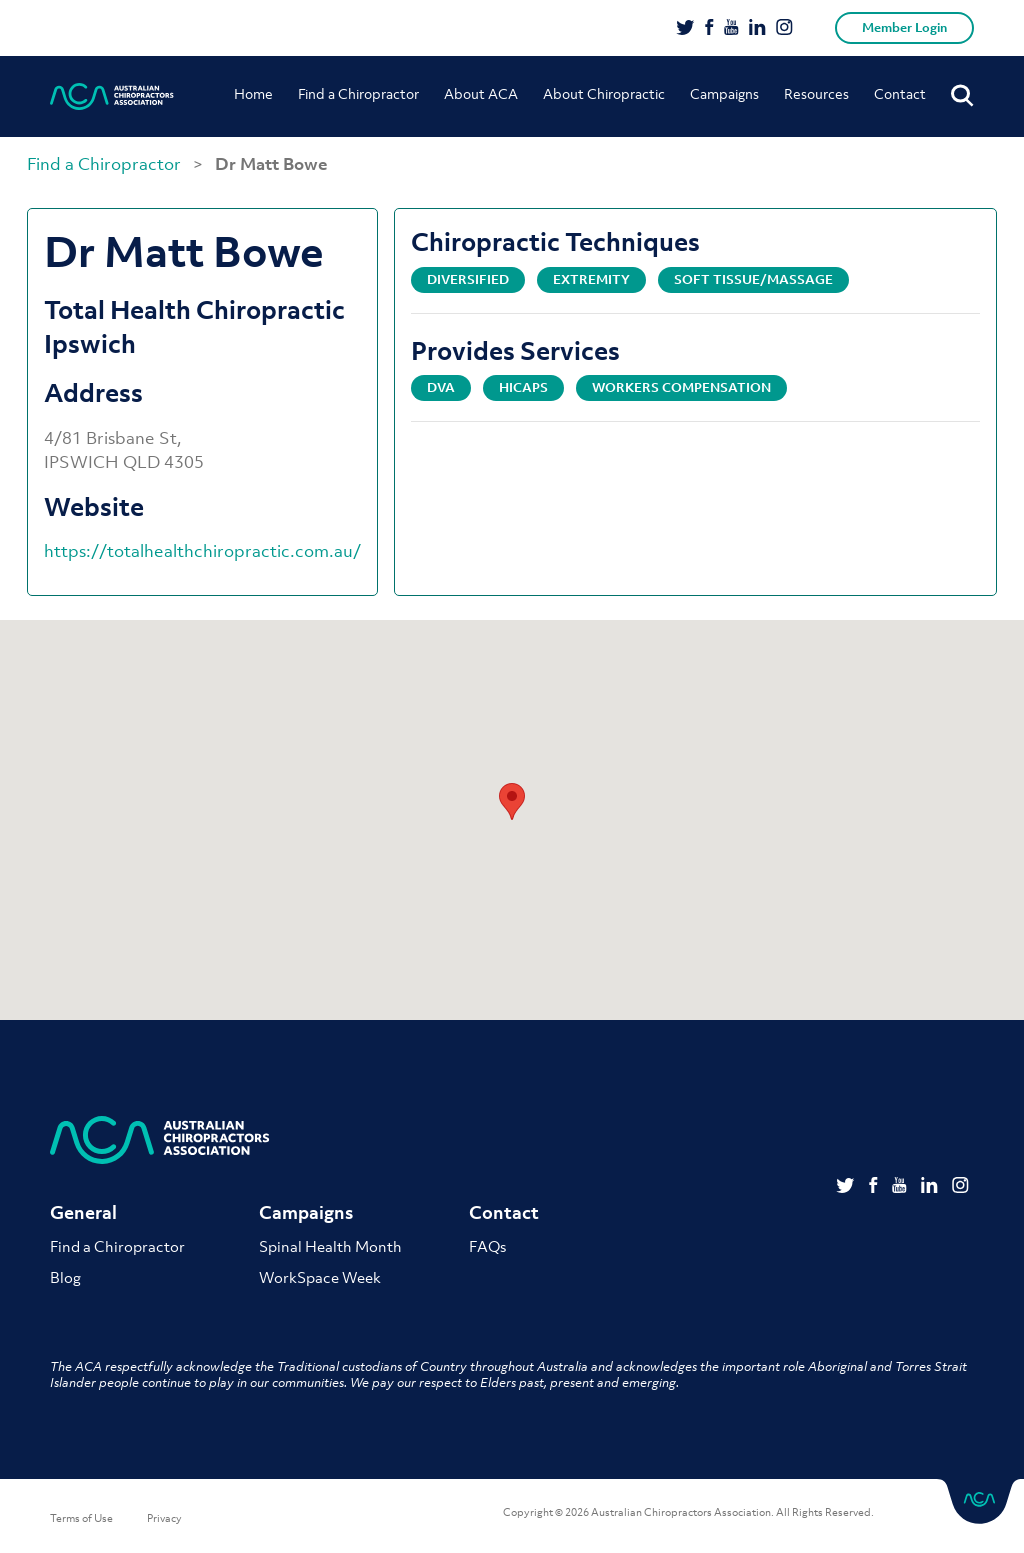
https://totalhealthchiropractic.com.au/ (202, 551)
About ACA (481, 93)
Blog (65, 1277)
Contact (900, 93)
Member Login (904, 27)
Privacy (164, 1518)
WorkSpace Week (320, 1277)
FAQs (487, 1246)
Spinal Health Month (330, 1246)
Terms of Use (81, 1518)
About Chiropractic (604, 93)
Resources (816, 93)
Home (253, 93)
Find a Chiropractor (358, 93)
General (83, 1212)
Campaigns (724, 93)
